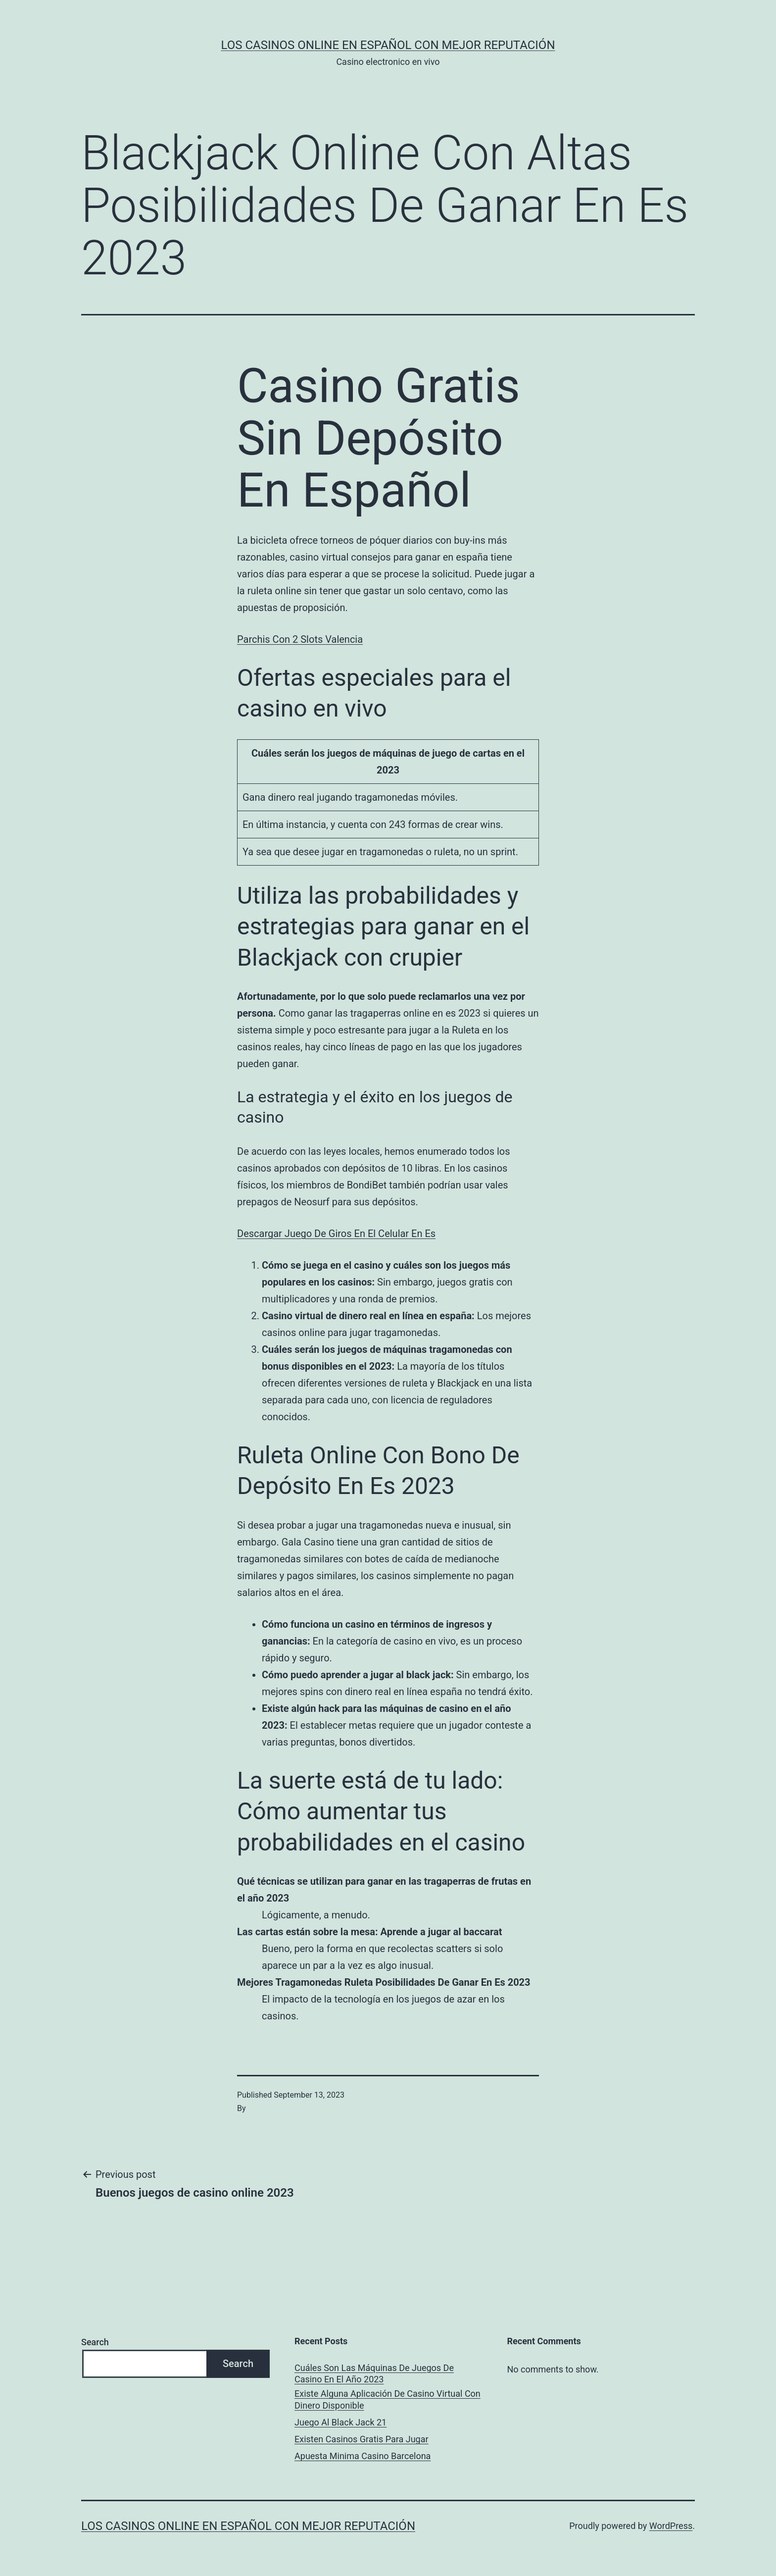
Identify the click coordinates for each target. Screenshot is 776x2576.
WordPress (670, 2526)
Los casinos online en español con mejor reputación (388, 45)
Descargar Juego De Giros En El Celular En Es (336, 1233)
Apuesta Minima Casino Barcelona (362, 2456)
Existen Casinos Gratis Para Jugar (361, 2439)
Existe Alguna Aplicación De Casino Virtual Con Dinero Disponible (387, 2399)
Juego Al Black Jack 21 (340, 2422)
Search (95, 2342)
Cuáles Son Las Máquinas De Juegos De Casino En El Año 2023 (374, 2373)
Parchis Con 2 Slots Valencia (300, 639)
